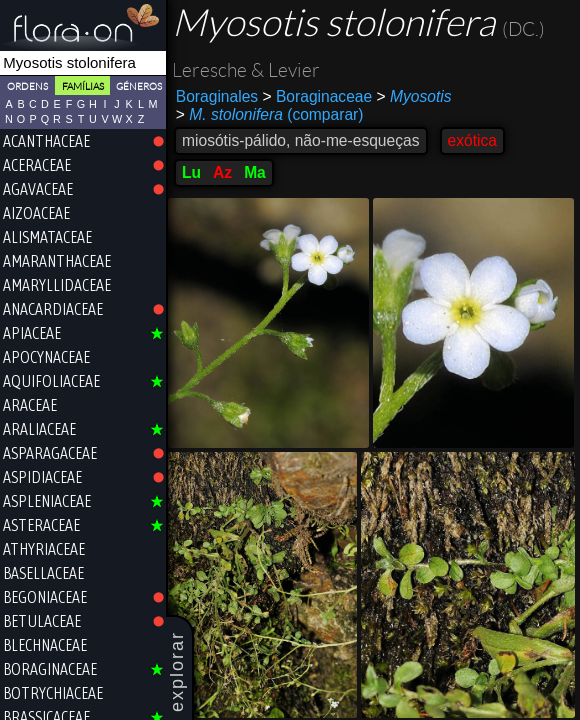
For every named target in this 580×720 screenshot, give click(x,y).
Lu (191, 172)
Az (222, 172)
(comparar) (270, 115)
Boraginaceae (318, 96)
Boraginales (217, 96)
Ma (255, 172)
